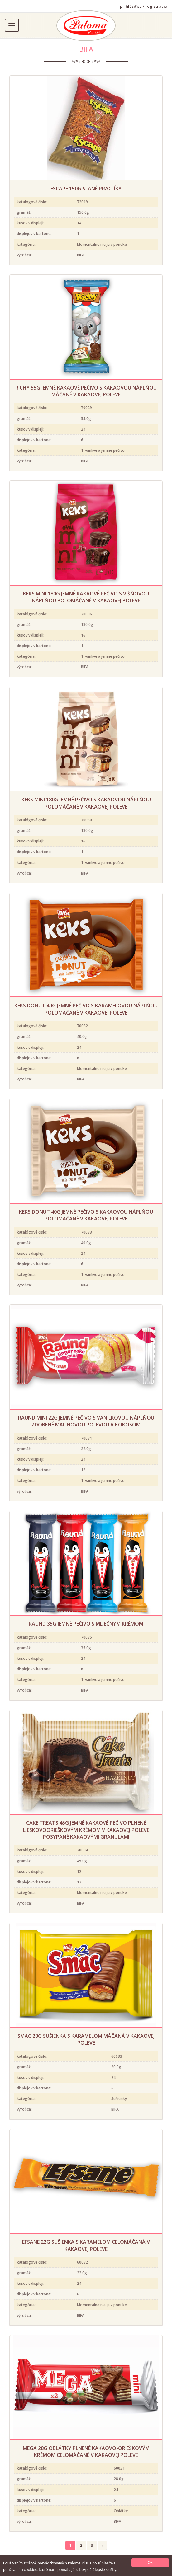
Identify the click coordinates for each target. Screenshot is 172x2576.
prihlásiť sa (131, 6)
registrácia (156, 6)
